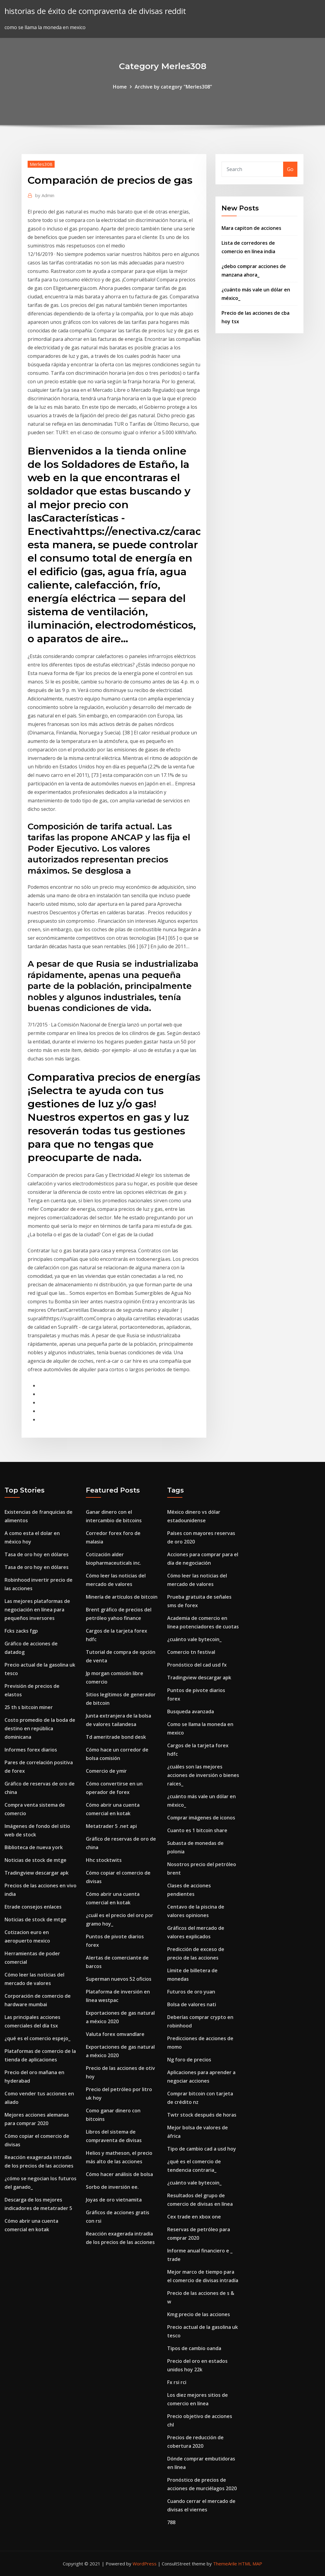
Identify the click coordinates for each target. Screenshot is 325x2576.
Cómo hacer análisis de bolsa (119, 2174)
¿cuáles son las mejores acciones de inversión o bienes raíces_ (203, 1775)
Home (120, 86)
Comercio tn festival (191, 1652)
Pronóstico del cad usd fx (197, 1664)
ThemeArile (225, 2564)
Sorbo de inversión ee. (112, 2187)
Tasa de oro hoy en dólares (37, 1554)
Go (290, 169)
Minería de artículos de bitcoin (121, 1597)
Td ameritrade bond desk (116, 1737)
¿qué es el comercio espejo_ (37, 2038)
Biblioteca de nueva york (34, 1847)
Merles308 (41, 164)
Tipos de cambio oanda (194, 2348)
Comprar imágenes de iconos (201, 1817)
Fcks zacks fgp (21, 1630)
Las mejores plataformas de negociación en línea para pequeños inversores (37, 1609)
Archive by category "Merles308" (173, 86)
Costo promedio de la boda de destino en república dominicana (40, 1728)
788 (171, 2522)
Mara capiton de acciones (251, 228)
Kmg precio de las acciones (198, 2314)
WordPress (145, 2564)
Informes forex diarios (31, 1749)
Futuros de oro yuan (191, 1991)
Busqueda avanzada (190, 1711)
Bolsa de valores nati (191, 2004)
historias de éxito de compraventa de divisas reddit (95, 11)
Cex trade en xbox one (194, 2216)
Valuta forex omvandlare (115, 2034)
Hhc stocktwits (104, 1860)
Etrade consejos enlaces (33, 1906)
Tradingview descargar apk (37, 1872)
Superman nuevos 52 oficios (118, 1979)
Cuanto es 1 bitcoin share (197, 1830)
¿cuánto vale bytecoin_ (194, 1639)
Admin (44, 195)
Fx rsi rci (176, 2382)
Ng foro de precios (189, 2059)
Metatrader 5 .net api (111, 1826)
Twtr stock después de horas (201, 2114)
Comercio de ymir (106, 1771)
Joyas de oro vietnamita (114, 2199)
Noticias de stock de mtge (35, 1860)
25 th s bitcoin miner (29, 1707)
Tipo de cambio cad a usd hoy (201, 2148)
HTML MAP (250, 2564)
